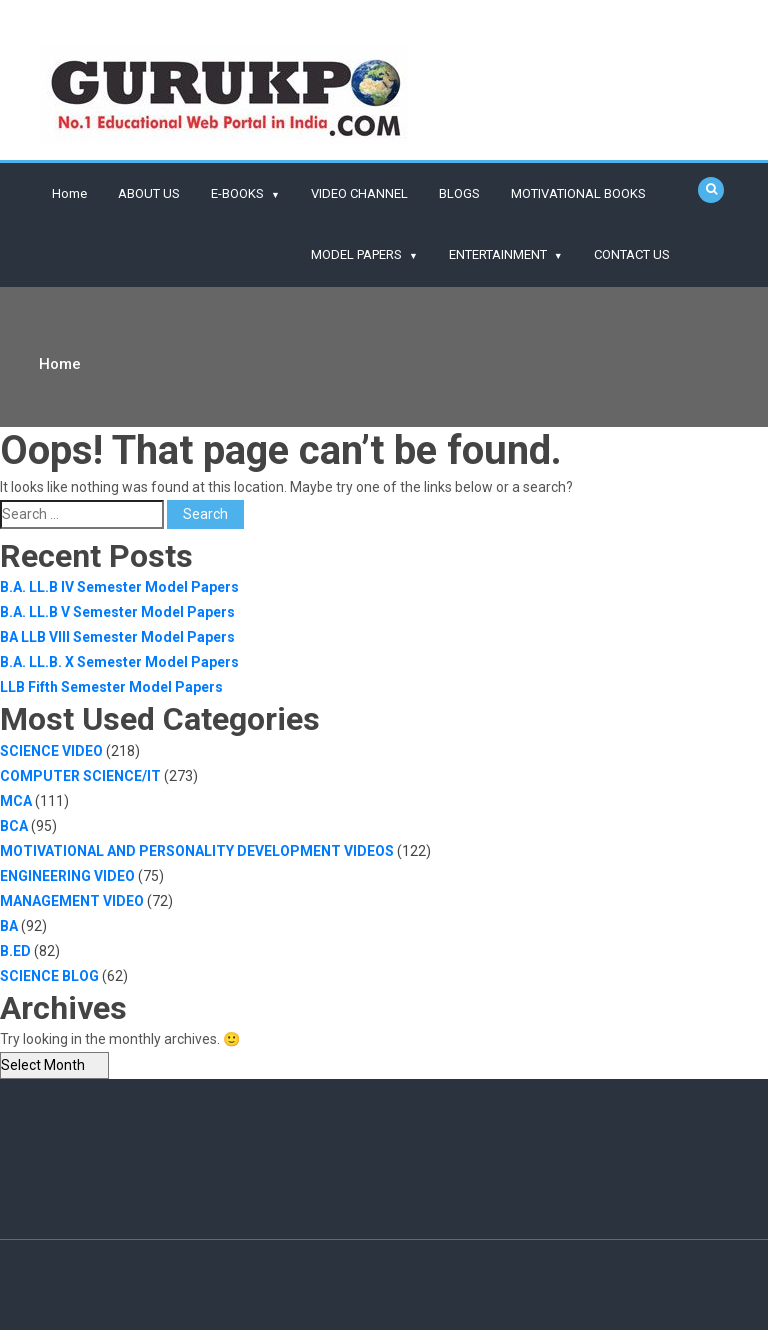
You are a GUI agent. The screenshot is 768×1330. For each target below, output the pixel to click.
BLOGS (459, 193)
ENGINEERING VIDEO (67, 876)
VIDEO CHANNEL (359, 193)
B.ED (15, 951)
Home (69, 193)
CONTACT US (632, 254)
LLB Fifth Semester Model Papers (111, 687)
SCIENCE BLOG (49, 976)
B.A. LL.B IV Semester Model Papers (119, 587)
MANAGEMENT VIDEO (72, 901)
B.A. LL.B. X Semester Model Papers (119, 662)
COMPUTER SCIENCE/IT (80, 776)
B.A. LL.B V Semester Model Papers (117, 612)
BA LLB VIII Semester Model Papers (117, 637)
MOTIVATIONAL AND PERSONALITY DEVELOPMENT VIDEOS (197, 851)
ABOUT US (149, 193)
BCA (14, 826)
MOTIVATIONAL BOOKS (578, 193)
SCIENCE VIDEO (51, 751)
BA (9, 926)
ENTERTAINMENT (498, 254)
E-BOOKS (237, 193)
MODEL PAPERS (356, 254)
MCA (16, 801)
